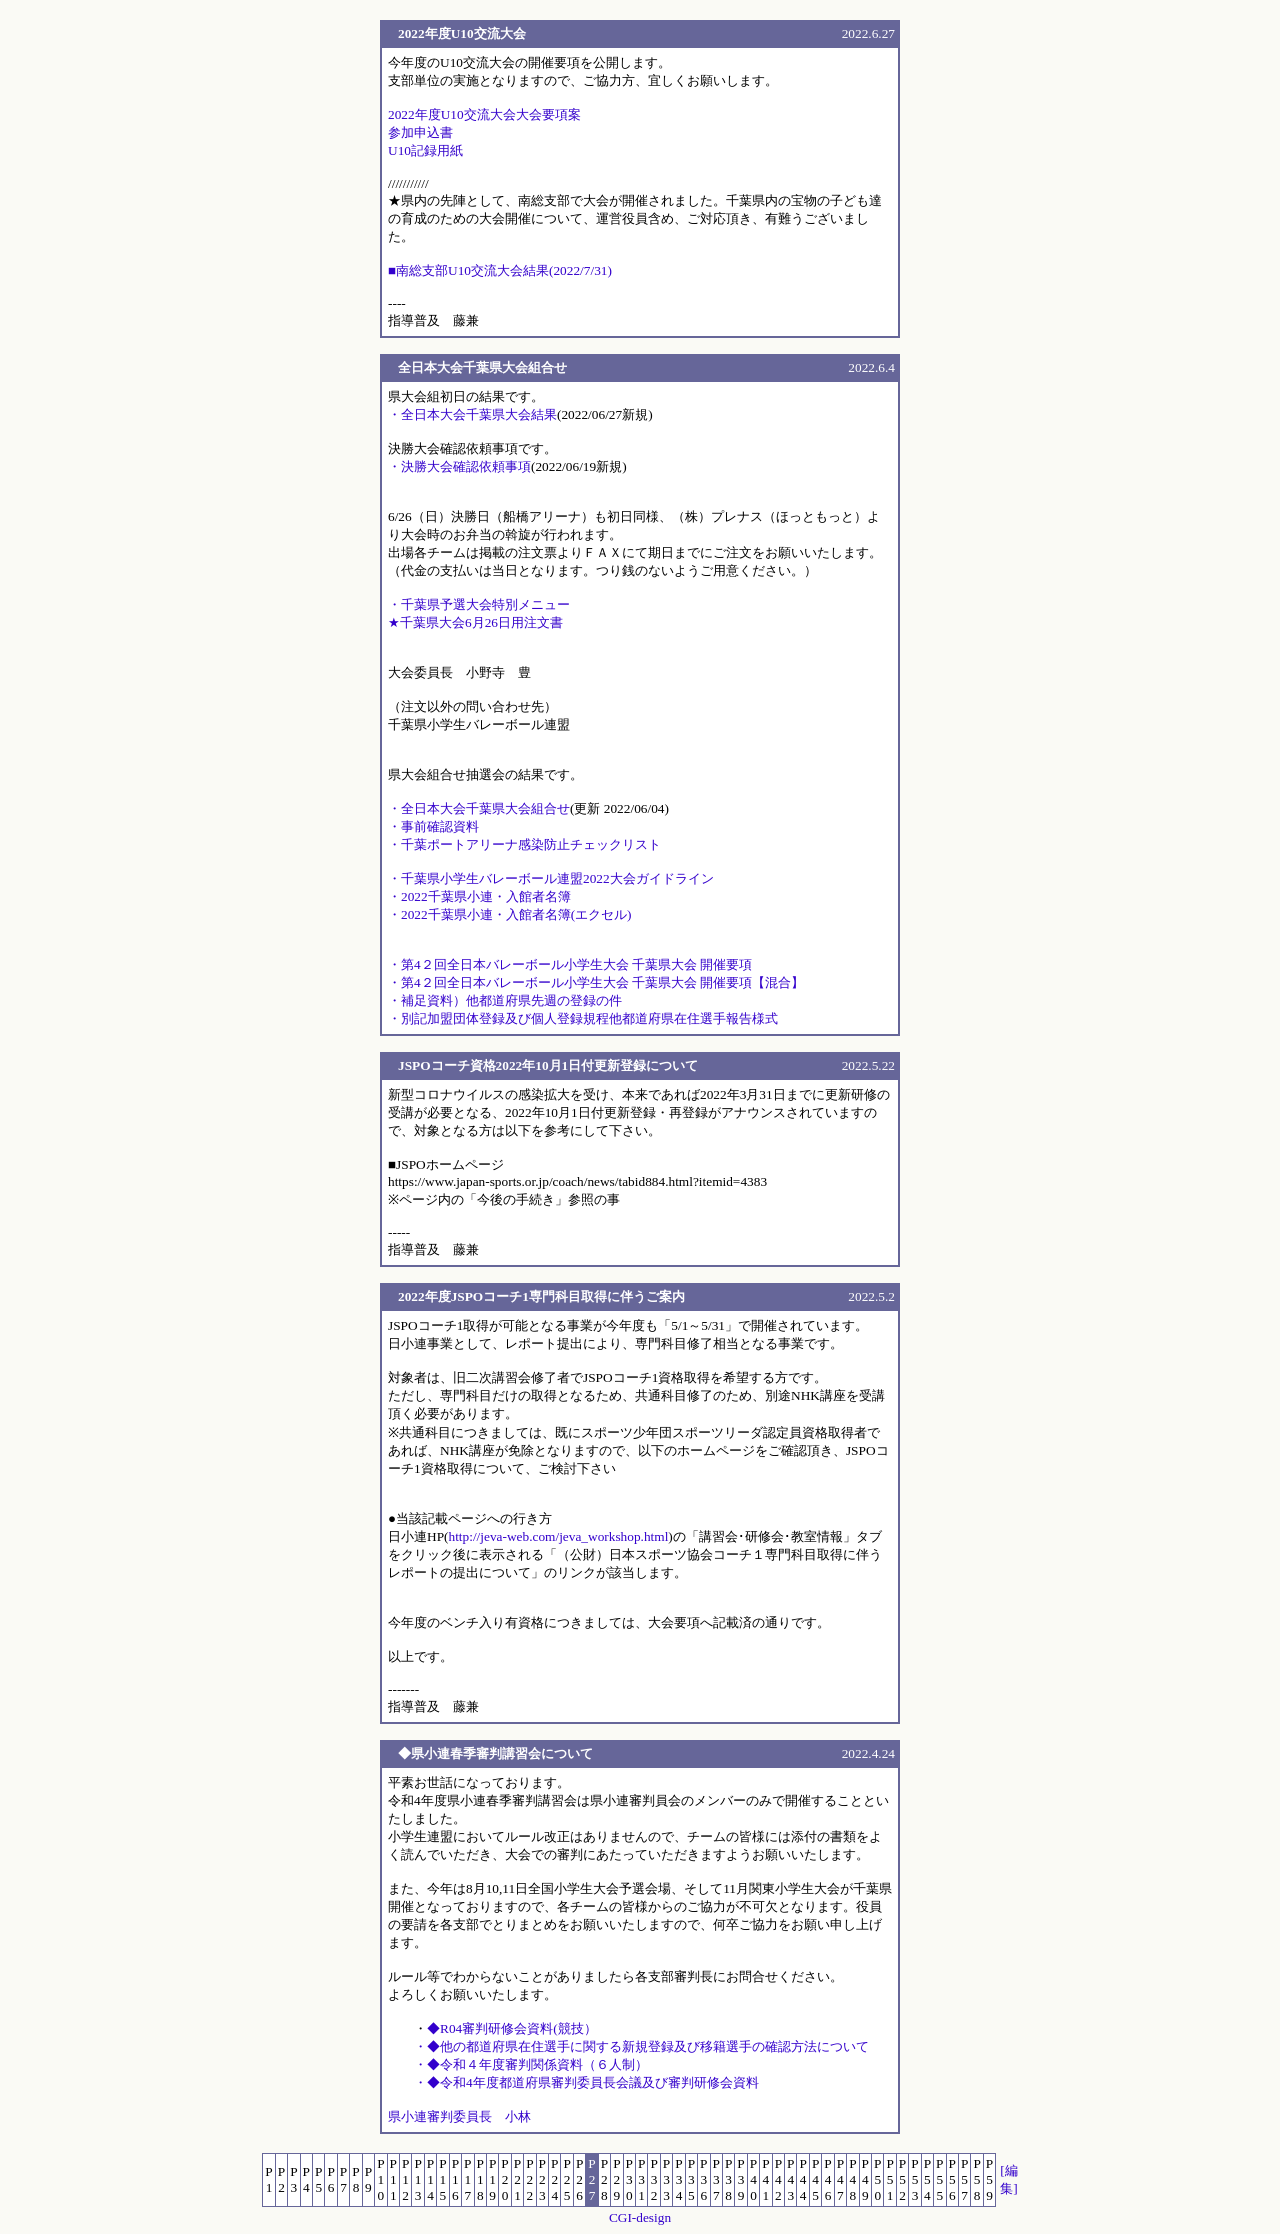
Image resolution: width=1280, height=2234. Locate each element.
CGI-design (640, 2217)
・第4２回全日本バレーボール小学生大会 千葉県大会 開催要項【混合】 (596, 982)
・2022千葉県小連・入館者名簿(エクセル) (510, 914)
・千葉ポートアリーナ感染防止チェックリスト (524, 844)
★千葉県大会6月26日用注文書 (475, 622)
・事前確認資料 (433, 826)
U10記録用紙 (425, 150)
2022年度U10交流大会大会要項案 (484, 114)
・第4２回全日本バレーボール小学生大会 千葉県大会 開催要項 (570, 964)
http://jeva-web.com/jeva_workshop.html (558, 1536)
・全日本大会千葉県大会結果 (472, 414)
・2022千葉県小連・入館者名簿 (479, 896)
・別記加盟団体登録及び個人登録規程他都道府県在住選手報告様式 (583, 1018)
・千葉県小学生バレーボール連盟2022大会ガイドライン (551, 878)
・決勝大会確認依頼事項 (459, 466)
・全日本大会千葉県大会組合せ (479, 808)
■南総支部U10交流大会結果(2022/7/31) (500, 270)
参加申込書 (420, 132)
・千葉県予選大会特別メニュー (479, 604)
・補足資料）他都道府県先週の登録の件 (505, 1000)
